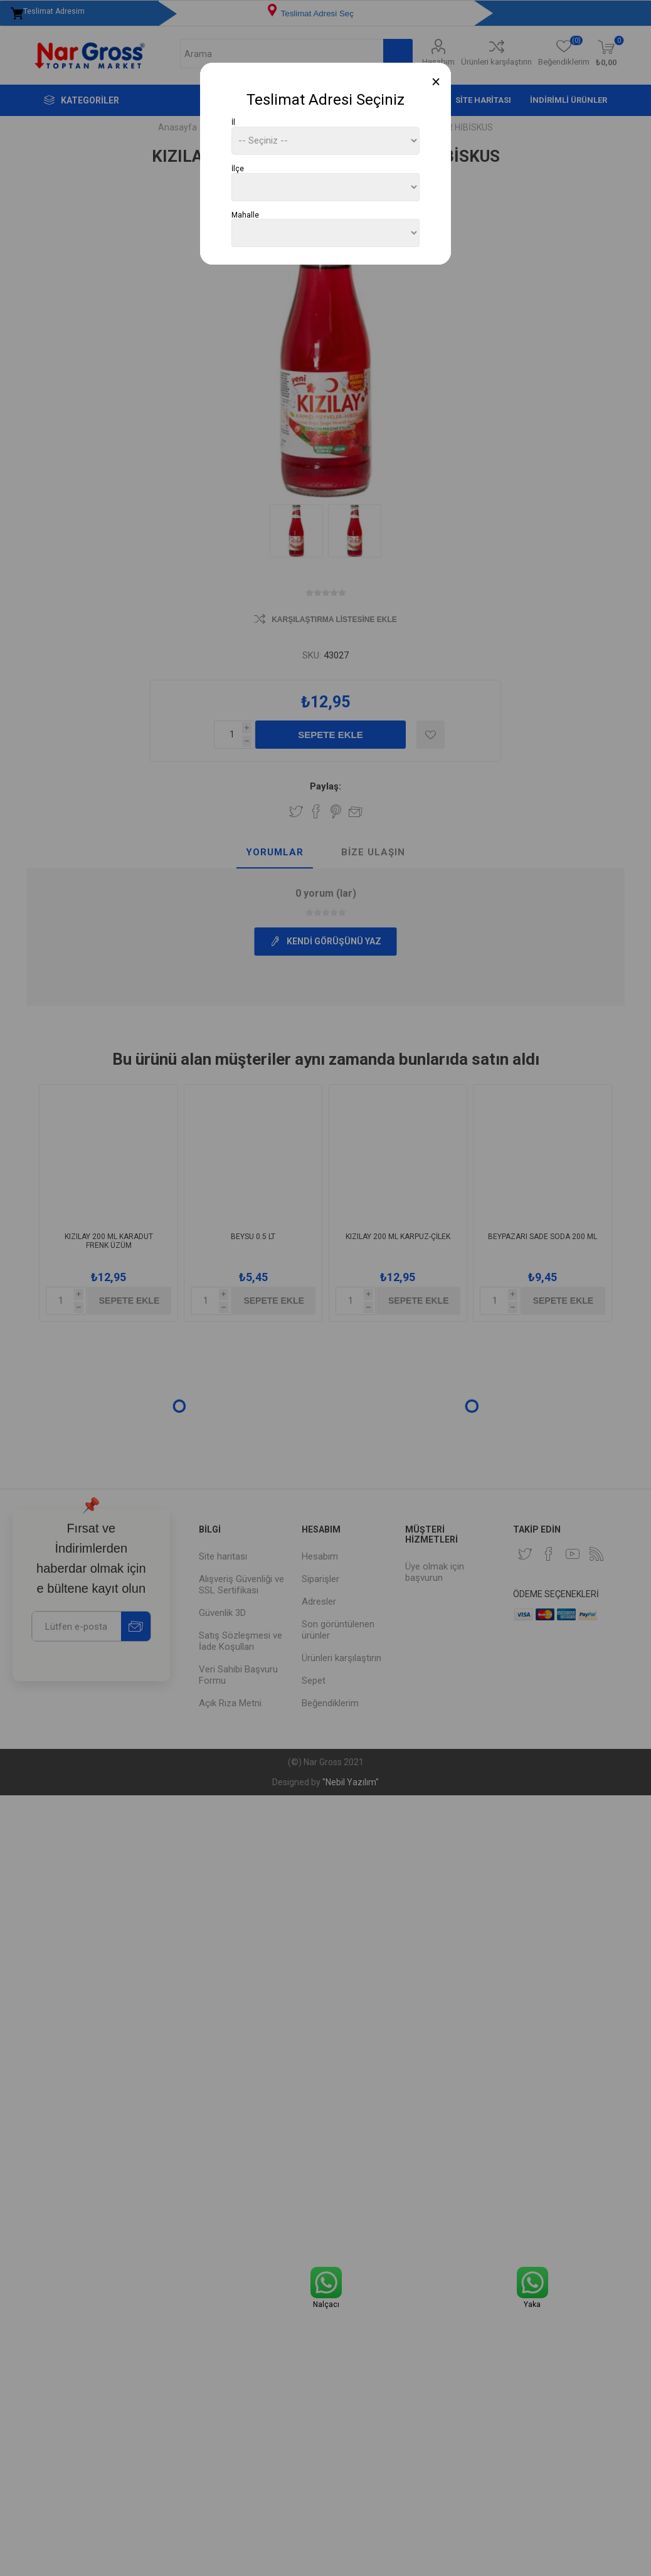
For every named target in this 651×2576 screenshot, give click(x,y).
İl (233, 122)
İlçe (237, 168)
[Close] (436, 82)
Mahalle (245, 214)
